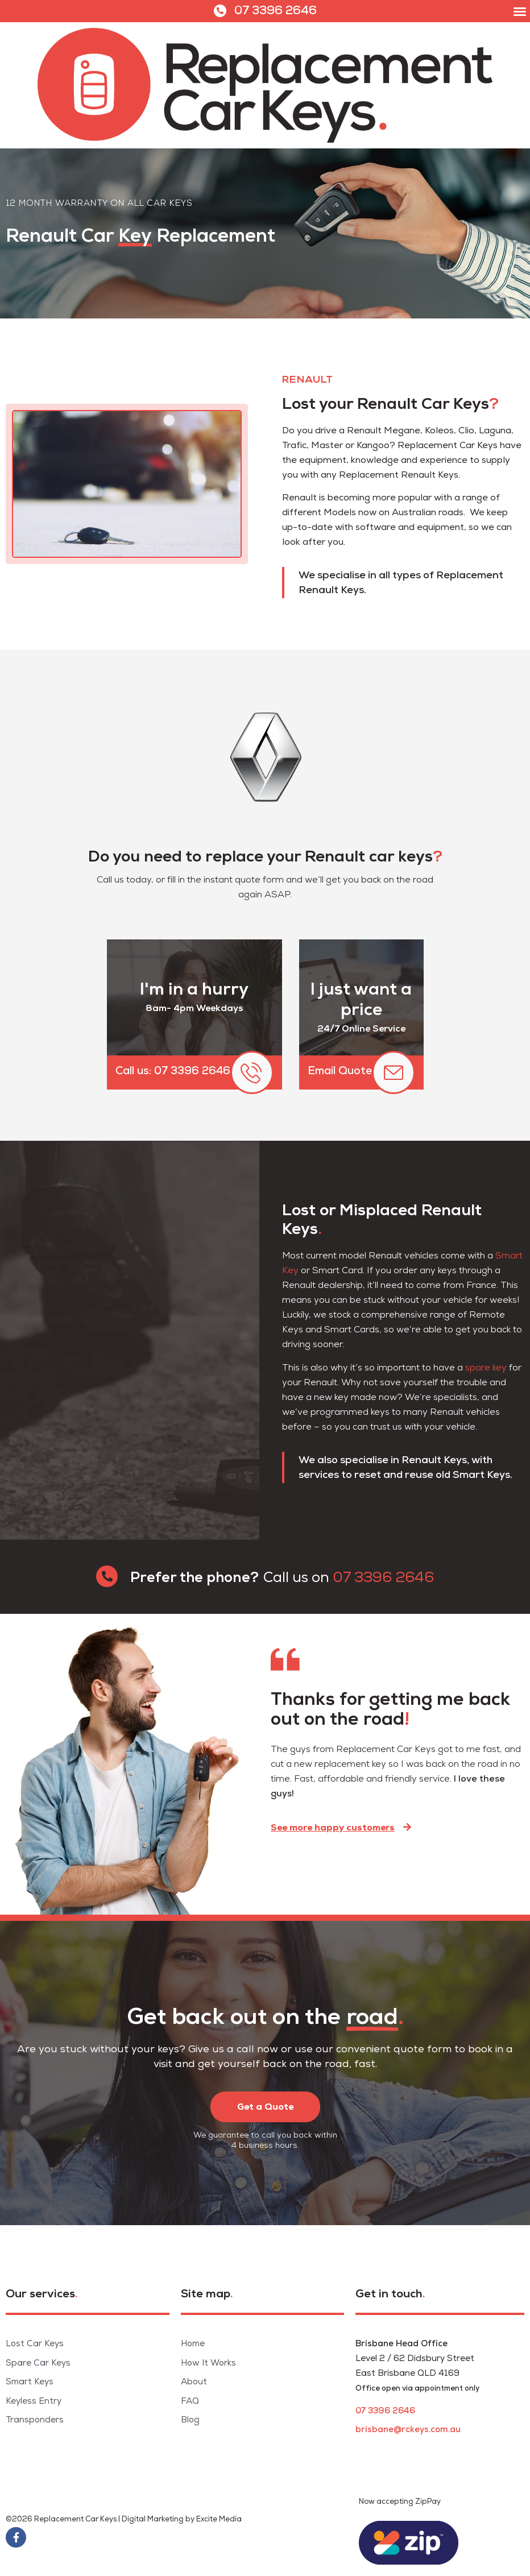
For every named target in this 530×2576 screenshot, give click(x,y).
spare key (486, 1368)
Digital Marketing (153, 2519)
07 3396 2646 (275, 11)
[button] (520, 11)
